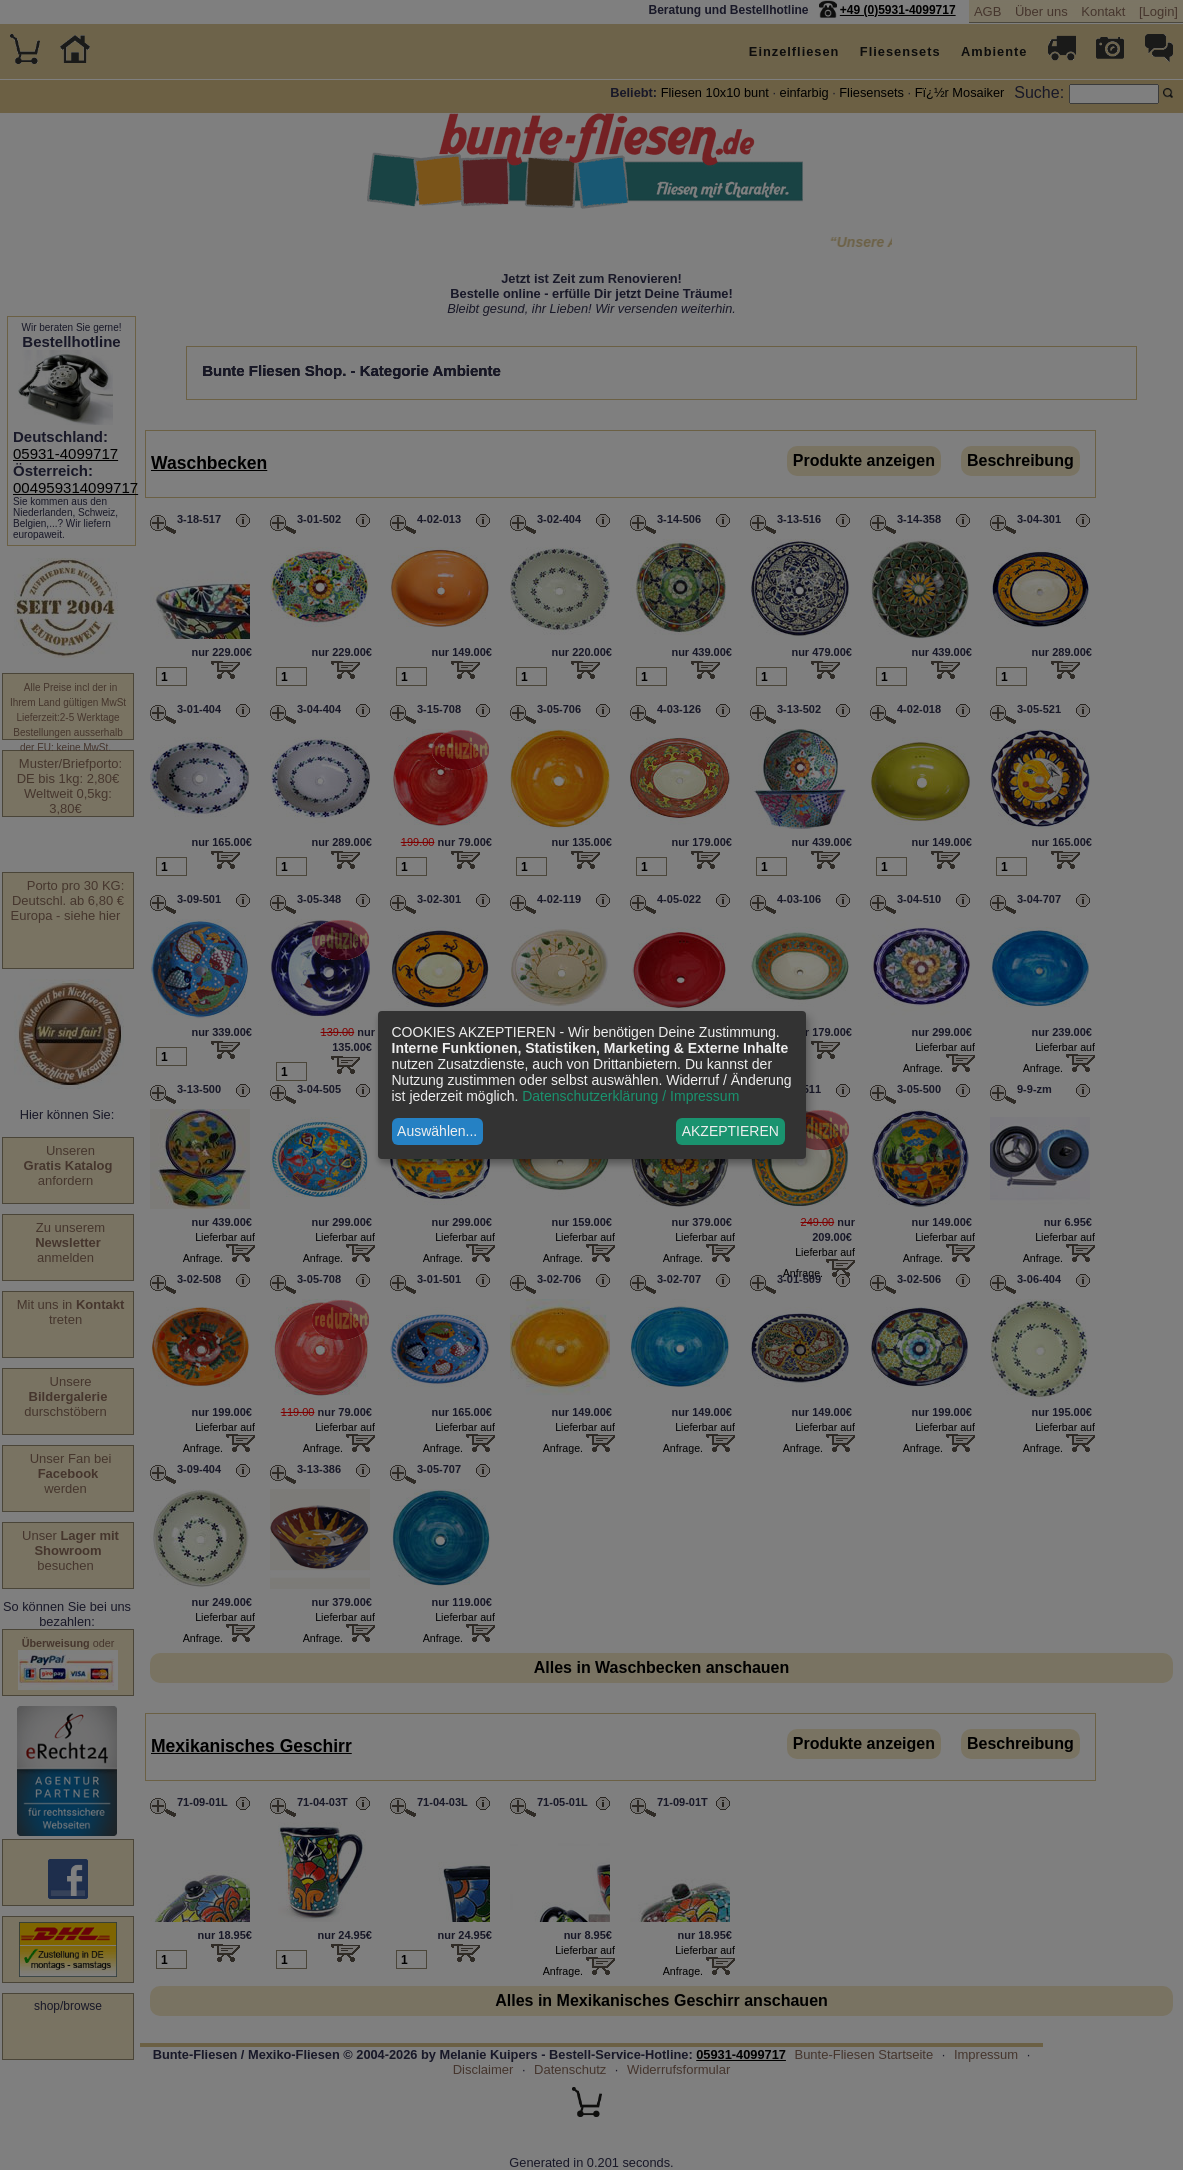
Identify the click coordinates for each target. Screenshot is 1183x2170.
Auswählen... (437, 1131)
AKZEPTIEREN (730, 1131)
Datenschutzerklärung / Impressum (630, 1096)
